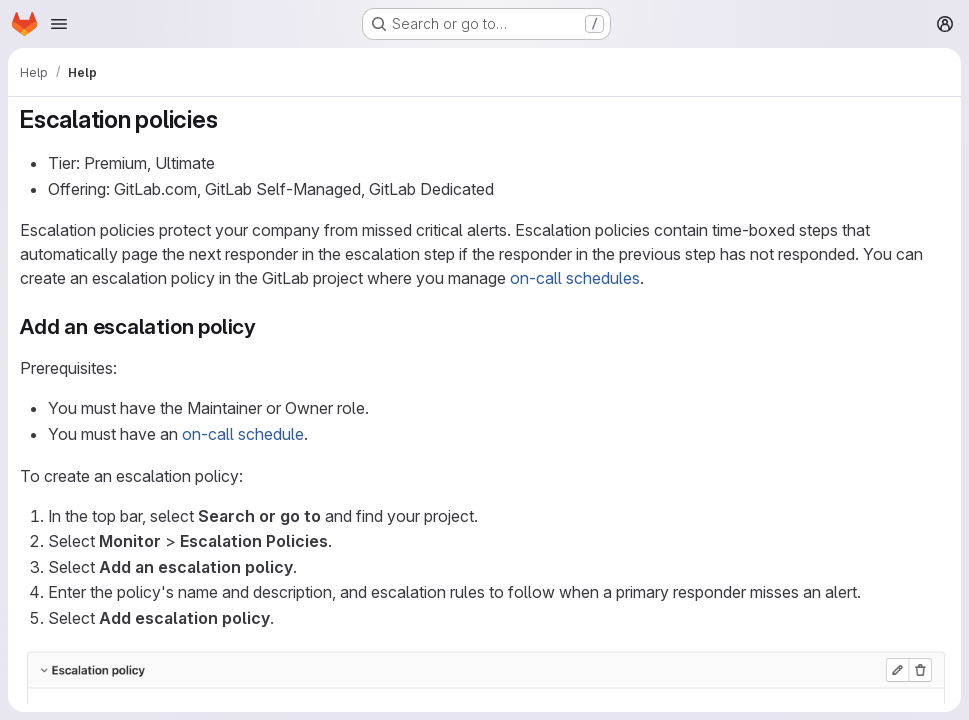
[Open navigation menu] (59, 24)
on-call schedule (243, 434)
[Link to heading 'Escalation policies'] (230, 119)
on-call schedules (575, 278)
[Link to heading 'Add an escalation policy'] (267, 326)
